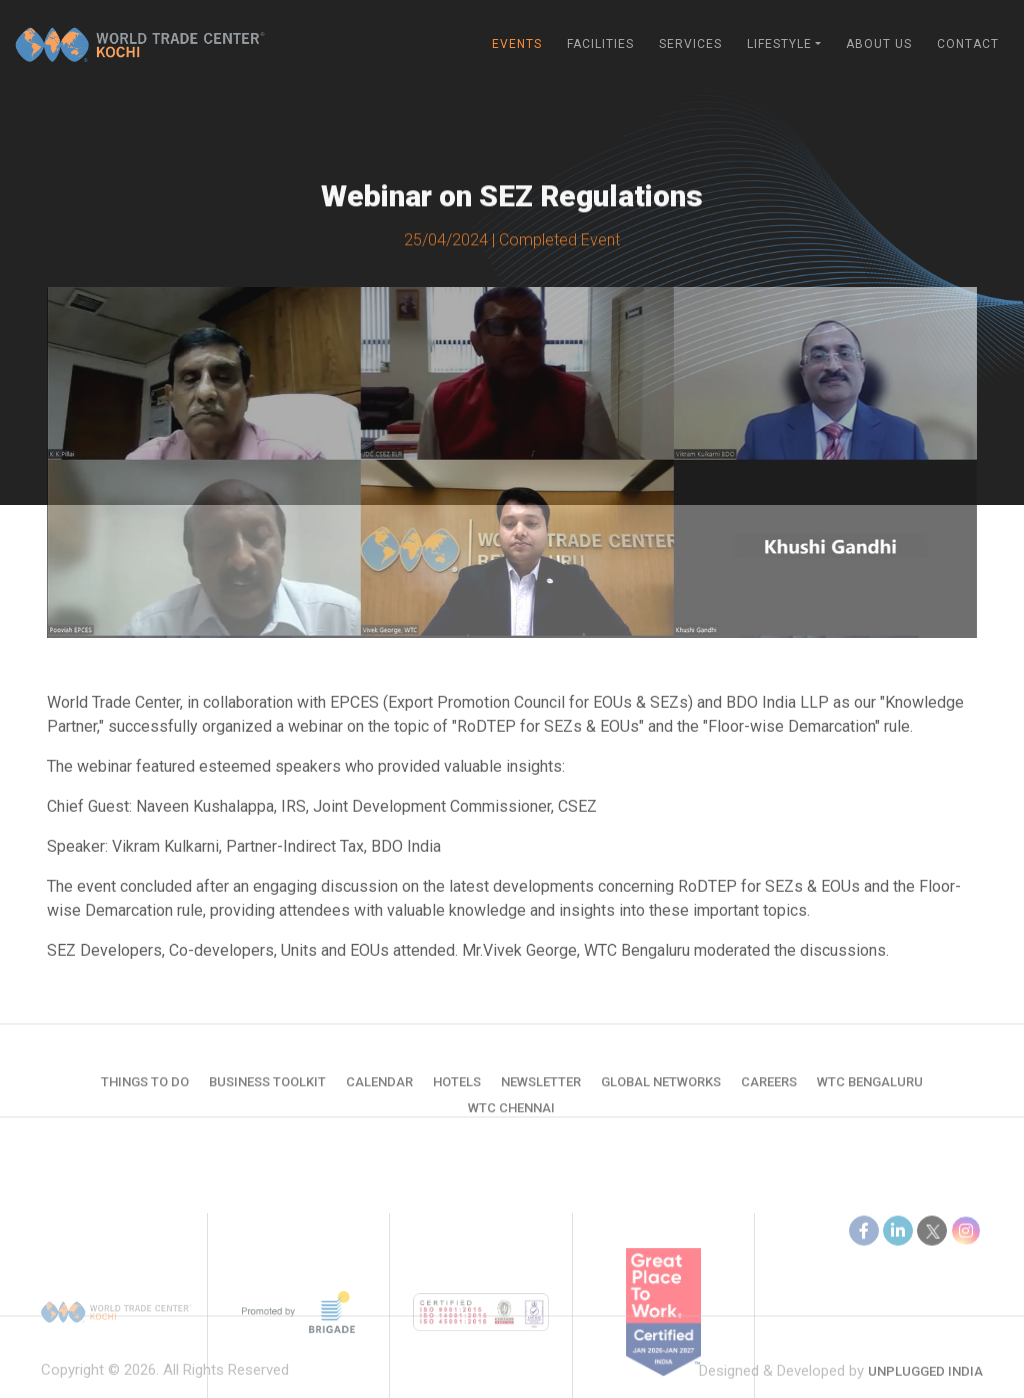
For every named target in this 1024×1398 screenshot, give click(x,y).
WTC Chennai (511, 1121)
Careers (769, 1095)
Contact (968, 44)
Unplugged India (925, 1385)
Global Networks (661, 1095)
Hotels (457, 1095)
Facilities (600, 44)
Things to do (145, 1095)
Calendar (379, 1095)
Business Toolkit (267, 1095)
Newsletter (541, 1095)
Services (690, 44)
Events (517, 44)
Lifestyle (779, 44)
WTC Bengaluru (870, 1095)
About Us (879, 44)
